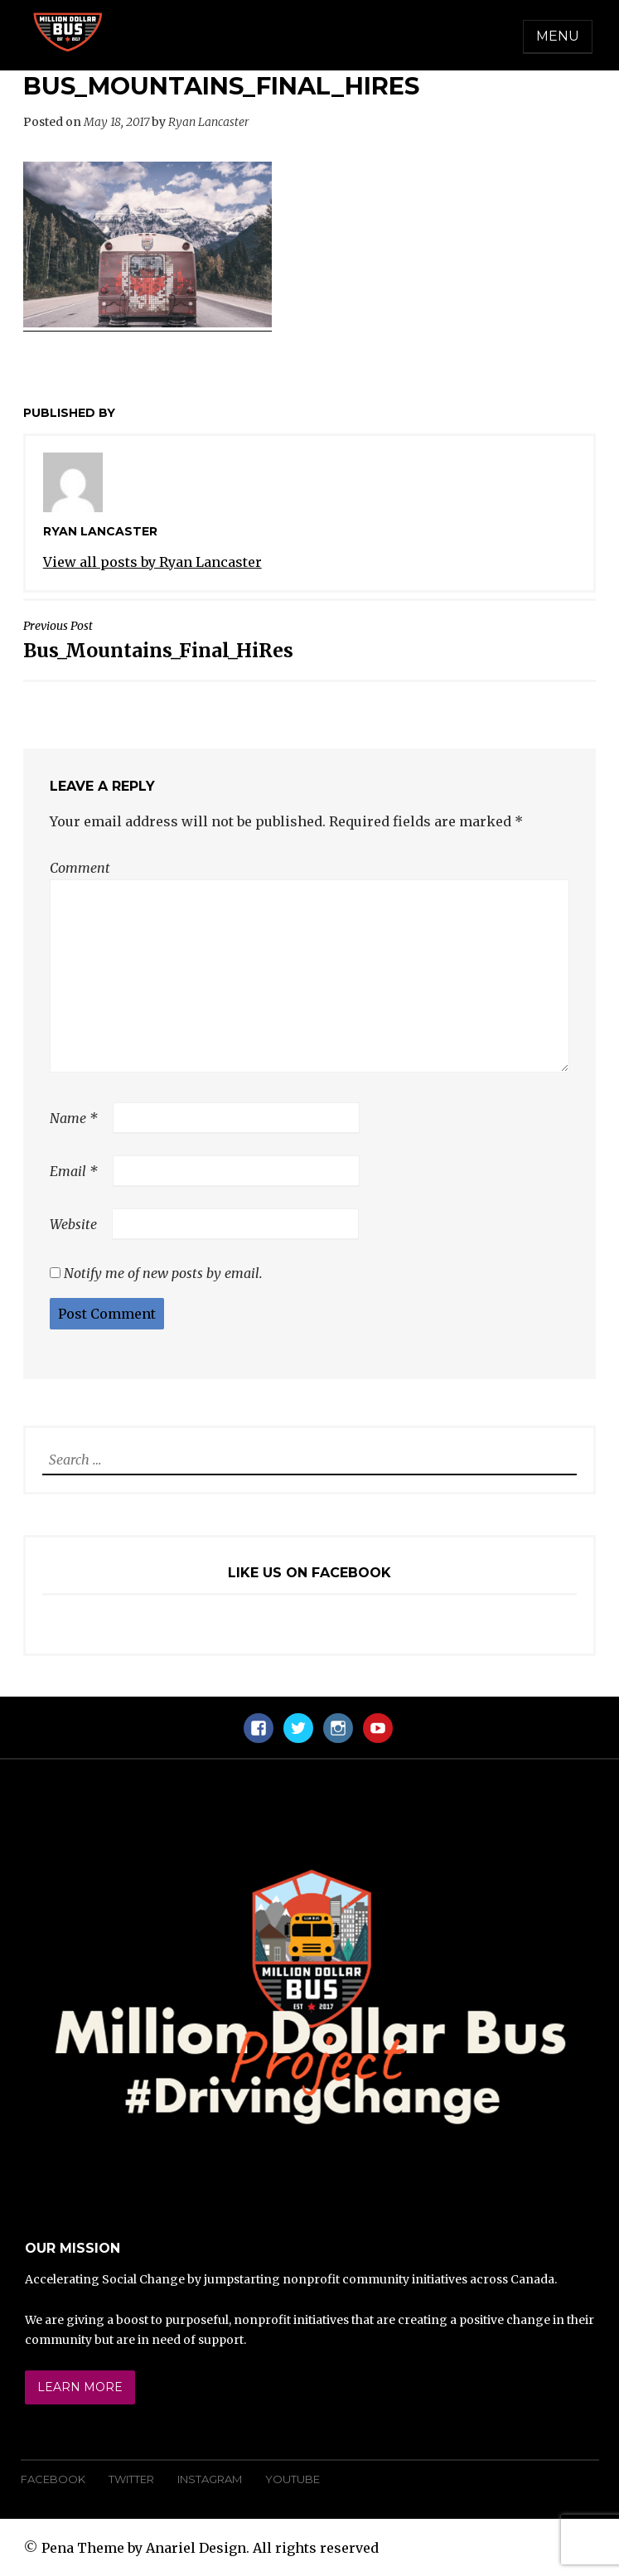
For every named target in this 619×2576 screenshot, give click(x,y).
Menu (557, 36)
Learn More (80, 2387)
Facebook (53, 2479)
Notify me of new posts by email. (163, 1273)
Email (74, 1171)
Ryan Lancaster (208, 121)
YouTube (292, 2479)
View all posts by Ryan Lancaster (152, 562)
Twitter (131, 2479)
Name (74, 1118)
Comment (80, 867)
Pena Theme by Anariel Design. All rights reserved (210, 2548)
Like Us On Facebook (309, 1573)
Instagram (209, 2479)
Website (73, 1224)
